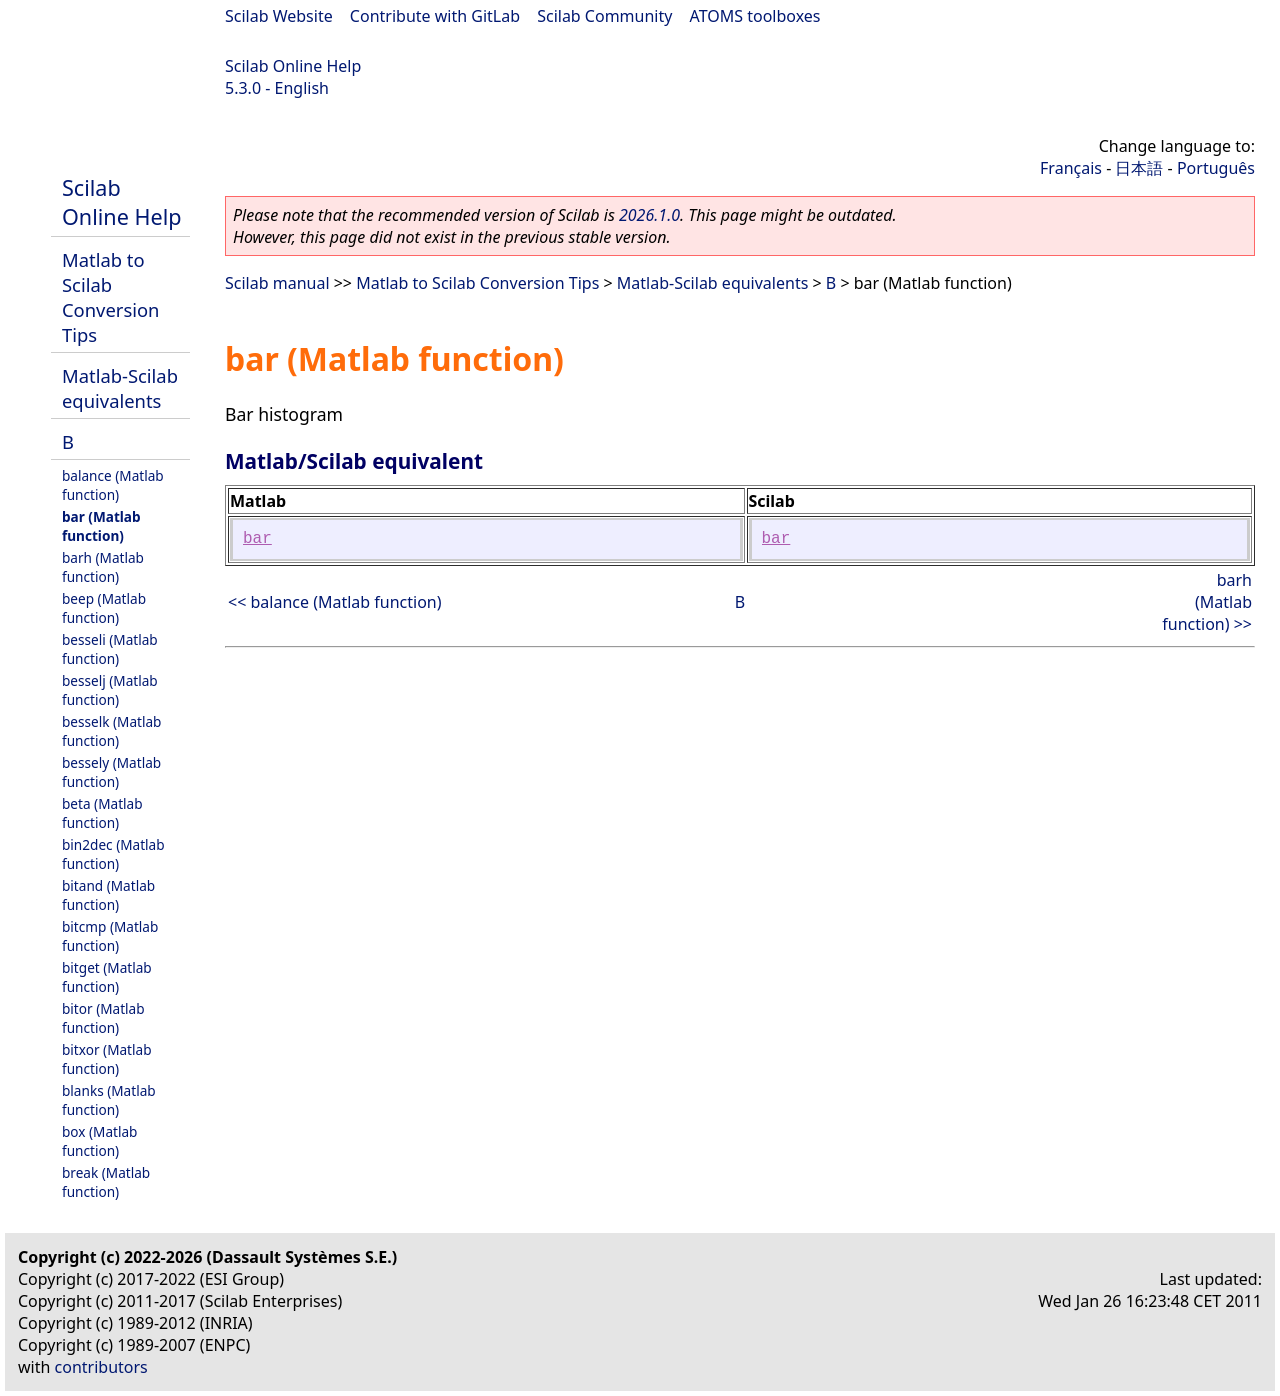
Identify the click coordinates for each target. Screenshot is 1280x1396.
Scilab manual (277, 283)
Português (1216, 168)
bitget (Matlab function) (107, 977)
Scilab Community (604, 16)
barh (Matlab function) (103, 567)
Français (1071, 168)
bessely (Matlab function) (111, 772)
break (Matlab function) (106, 1182)
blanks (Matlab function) (109, 1100)
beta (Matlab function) (102, 813)
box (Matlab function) (99, 1141)
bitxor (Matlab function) (107, 1059)
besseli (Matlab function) (110, 649)
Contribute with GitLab (435, 16)
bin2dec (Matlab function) (113, 854)
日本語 (1139, 168)
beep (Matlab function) (104, 608)
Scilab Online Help (293, 66)
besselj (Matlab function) (110, 690)
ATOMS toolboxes (755, 16)
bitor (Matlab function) (103, 1018)
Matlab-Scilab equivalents (120, 388)
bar (257, 539)
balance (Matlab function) (113, 485)
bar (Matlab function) (101, 526)
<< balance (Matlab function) (335, 602)
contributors (101, 1367)
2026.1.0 (649, 215)
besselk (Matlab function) (111, 731)
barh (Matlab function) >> (1207, 602)
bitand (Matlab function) (108, 895)
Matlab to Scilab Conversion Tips (110, 297)
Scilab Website (279, 16)
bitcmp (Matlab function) (110, 936)
